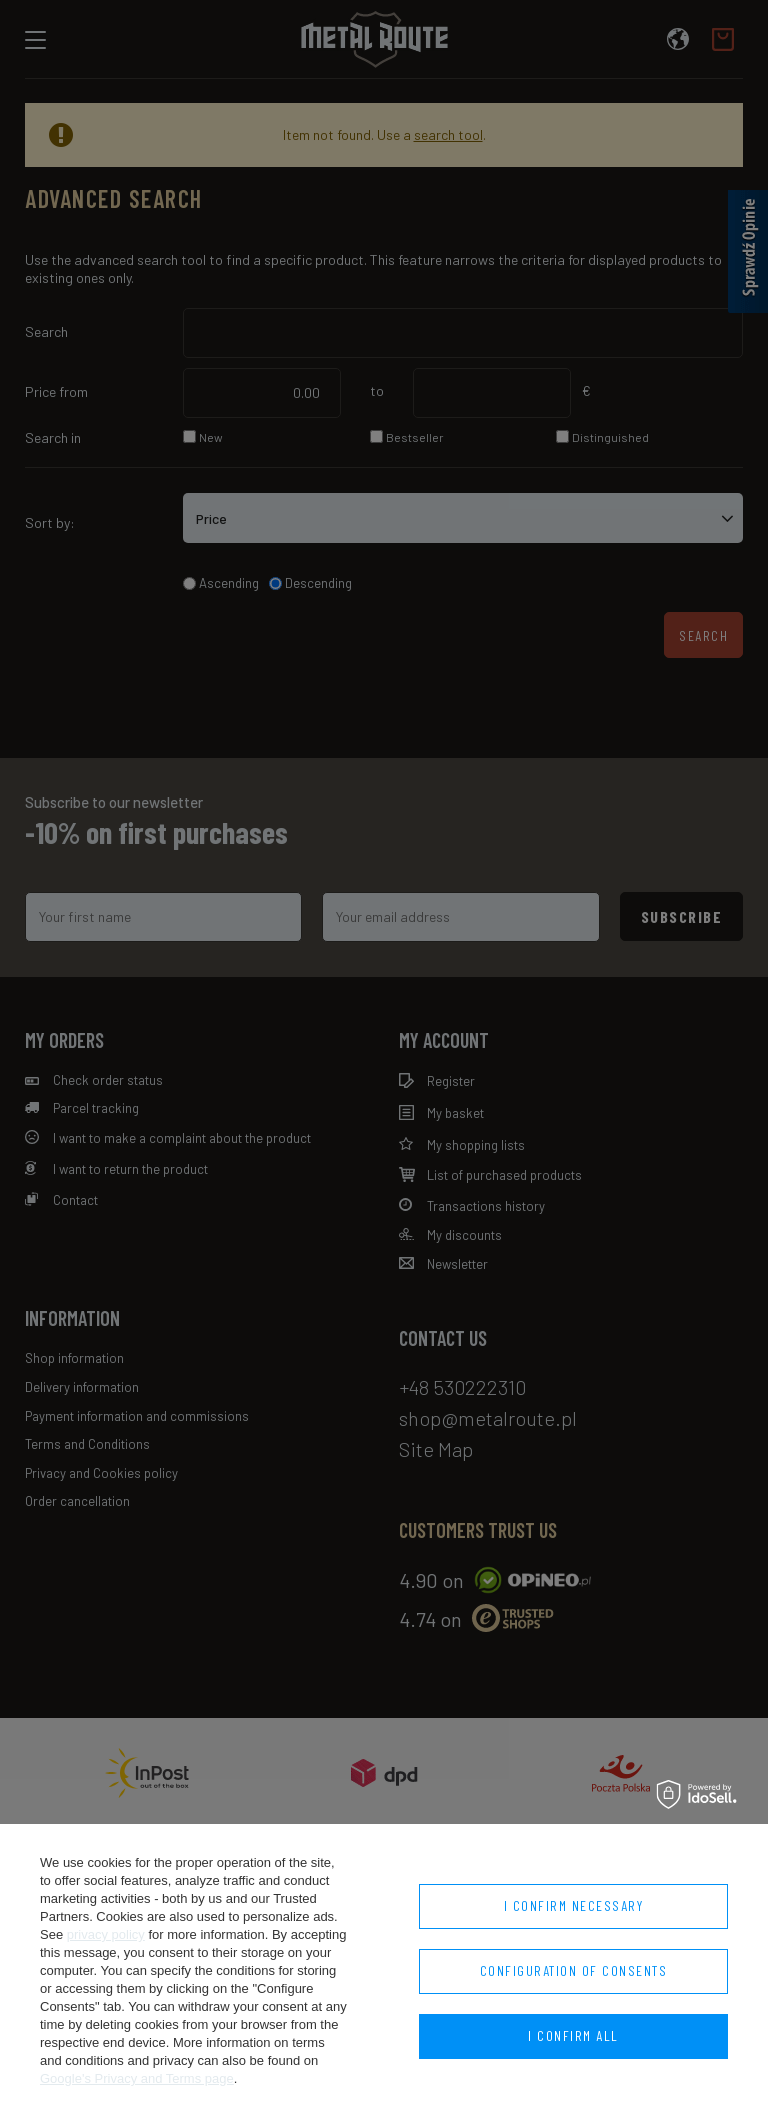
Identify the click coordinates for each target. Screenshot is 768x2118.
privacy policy (106, 1934)
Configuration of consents (574, 1970)
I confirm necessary (574, 1905)
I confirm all (573, 2035)
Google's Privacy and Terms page (137, 2078)
